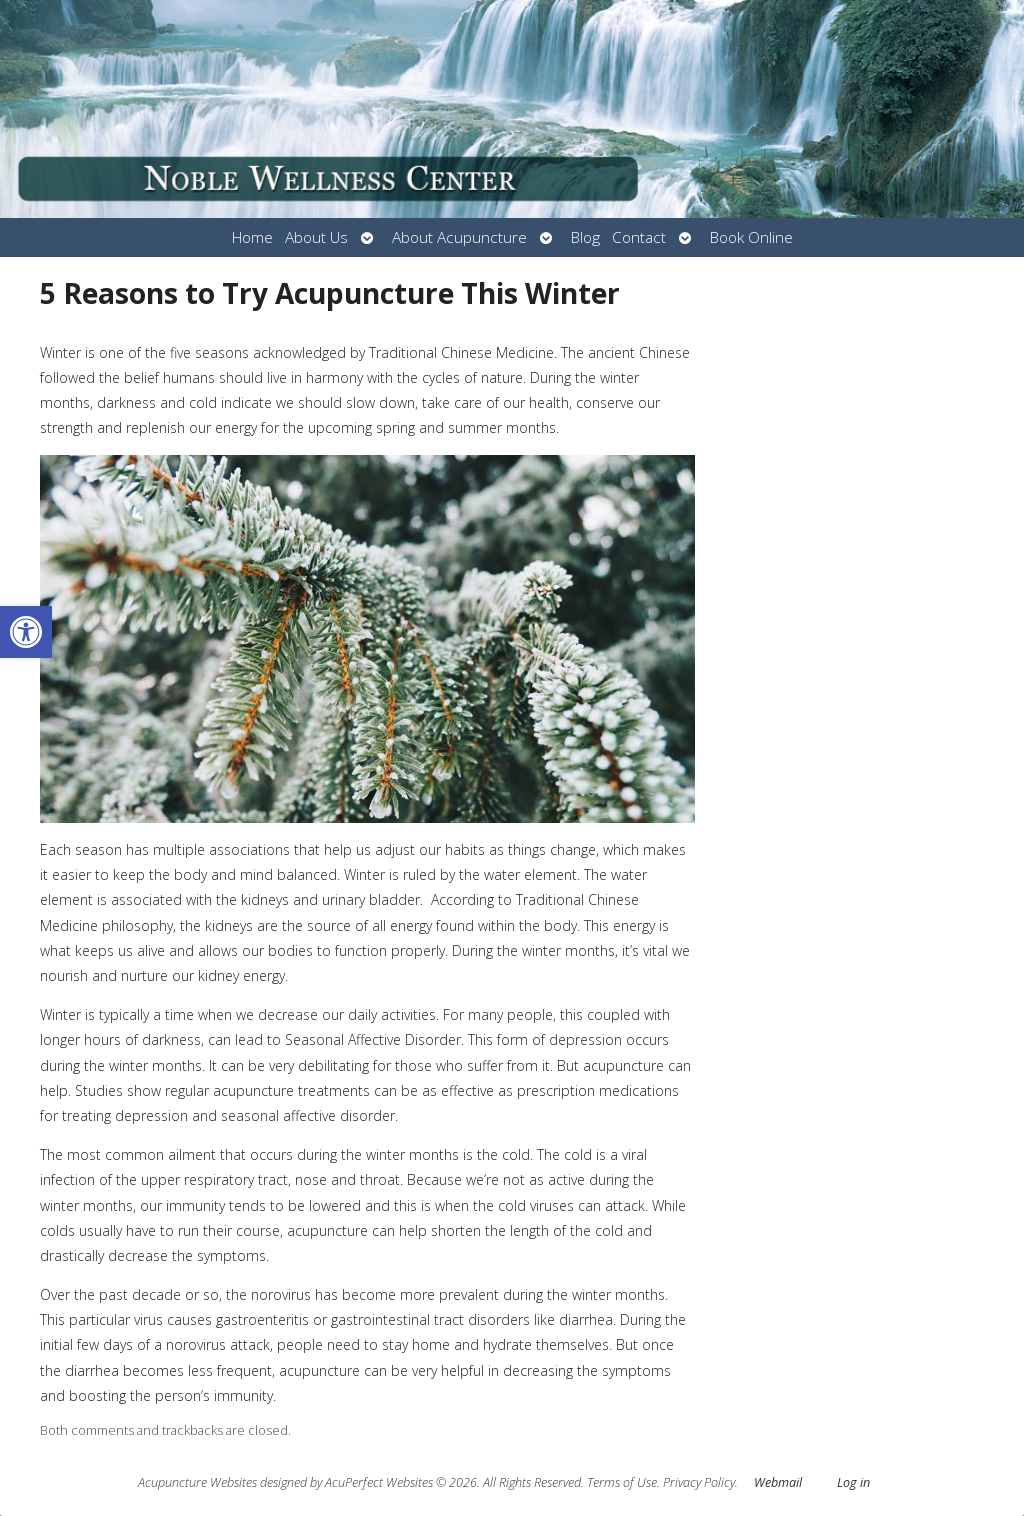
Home (252, 237)
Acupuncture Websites (197, 1482)
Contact (639, 237)
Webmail (778, 1482)
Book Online (751, 237)
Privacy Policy (699, 1482)
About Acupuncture (459, 237)
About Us (316, 237)
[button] (26, 632)
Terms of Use (622, 1482)
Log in (853, 1482)
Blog (585, 237)
